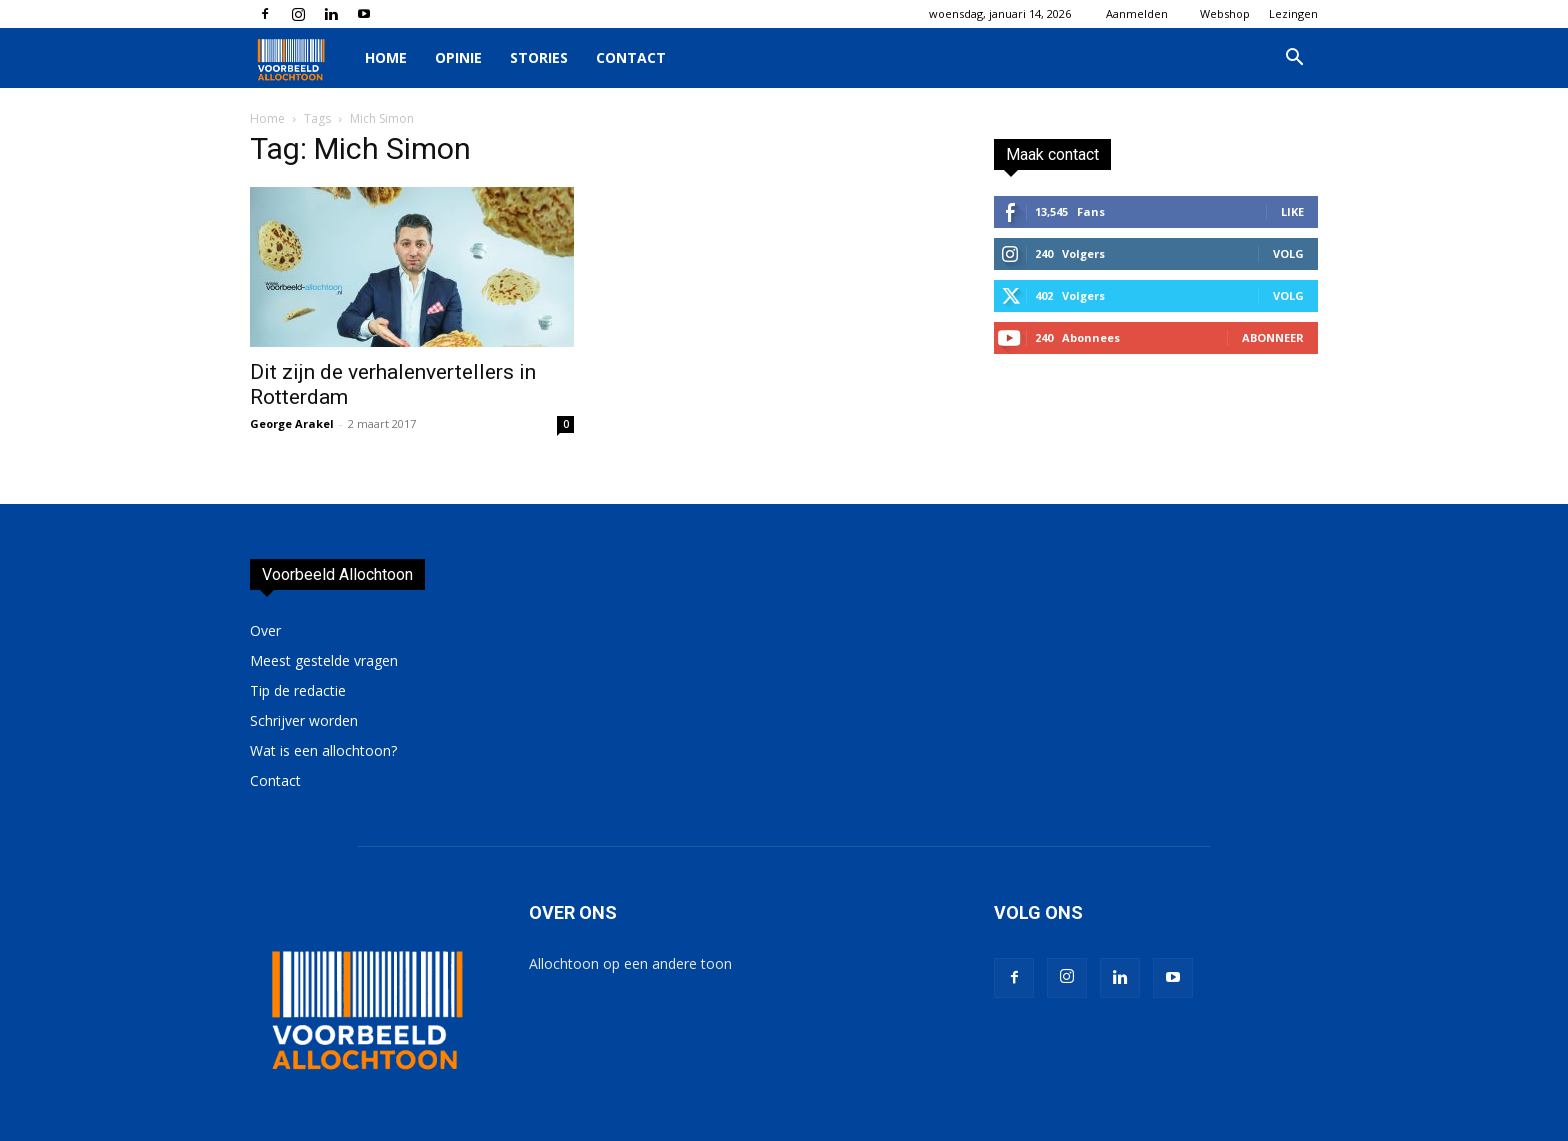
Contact (631, 57)
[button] (1294, 59)
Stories (539, 57)
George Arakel (292, 423)
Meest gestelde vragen (324, 660)
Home (386, 57)
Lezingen (1293, 13)
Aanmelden (1137, 13)
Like (1292, 211)
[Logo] (300, 58)
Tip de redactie (298, 690)
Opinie (458, 57)
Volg (1288, 253)
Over (265, 630)
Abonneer (1273, 337)
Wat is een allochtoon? (323, 750)
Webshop (1225, 13)
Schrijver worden (304, 720)
